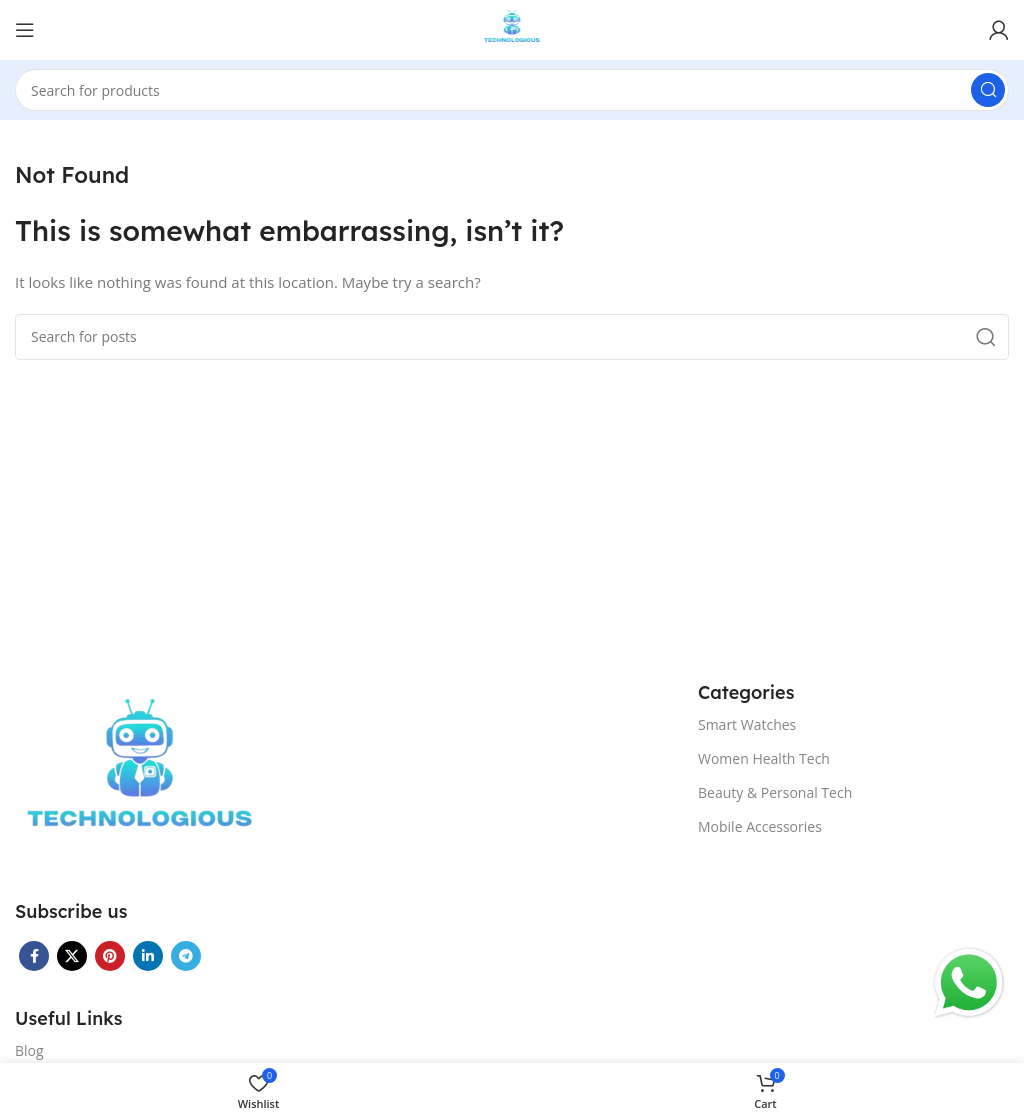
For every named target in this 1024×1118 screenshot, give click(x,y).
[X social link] (72, 956)
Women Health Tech (764, 758)
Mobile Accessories (760, 826)
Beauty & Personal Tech (775, 792)
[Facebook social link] (34, 956)
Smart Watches (747, 724)
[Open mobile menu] (25, 30)
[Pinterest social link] (110, 956)
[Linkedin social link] (148, 956)
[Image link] (140, 777)
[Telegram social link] (186, 956)
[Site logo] (512, 28)
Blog (29, 1050)
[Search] (512, 90)
